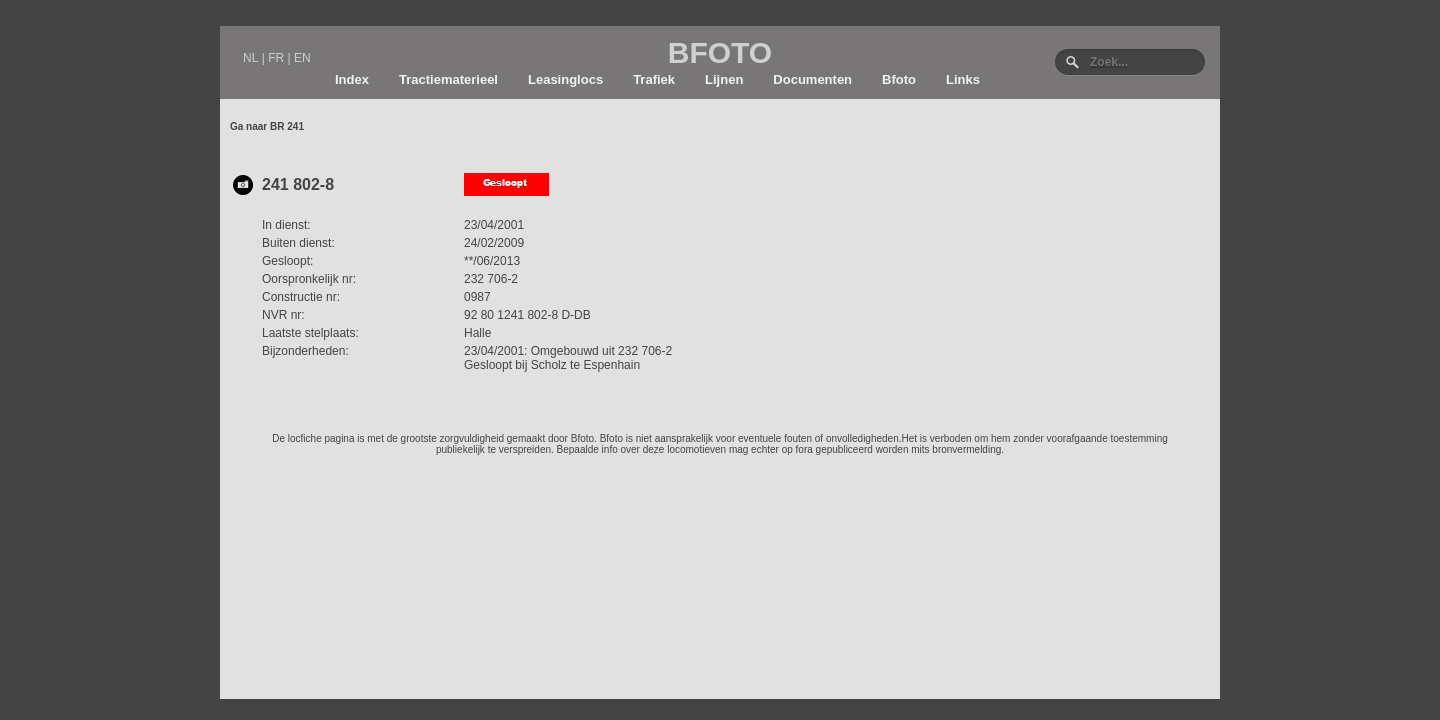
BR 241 (287, 126)
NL (250, 58)
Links (963, 79)
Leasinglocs (565, 79)
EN (302, 58)
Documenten (812, 79)
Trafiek (654, 79)
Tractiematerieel (448, 79)
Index (352, 79)
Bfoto (899, 79)
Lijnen (724, 79)
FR (276, 58)
